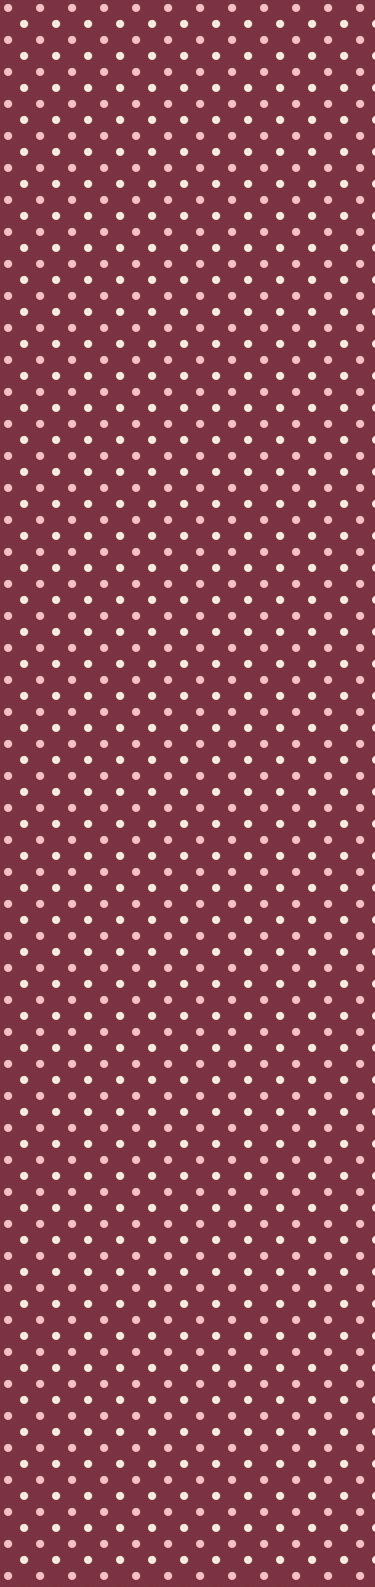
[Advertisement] (187, 597)
